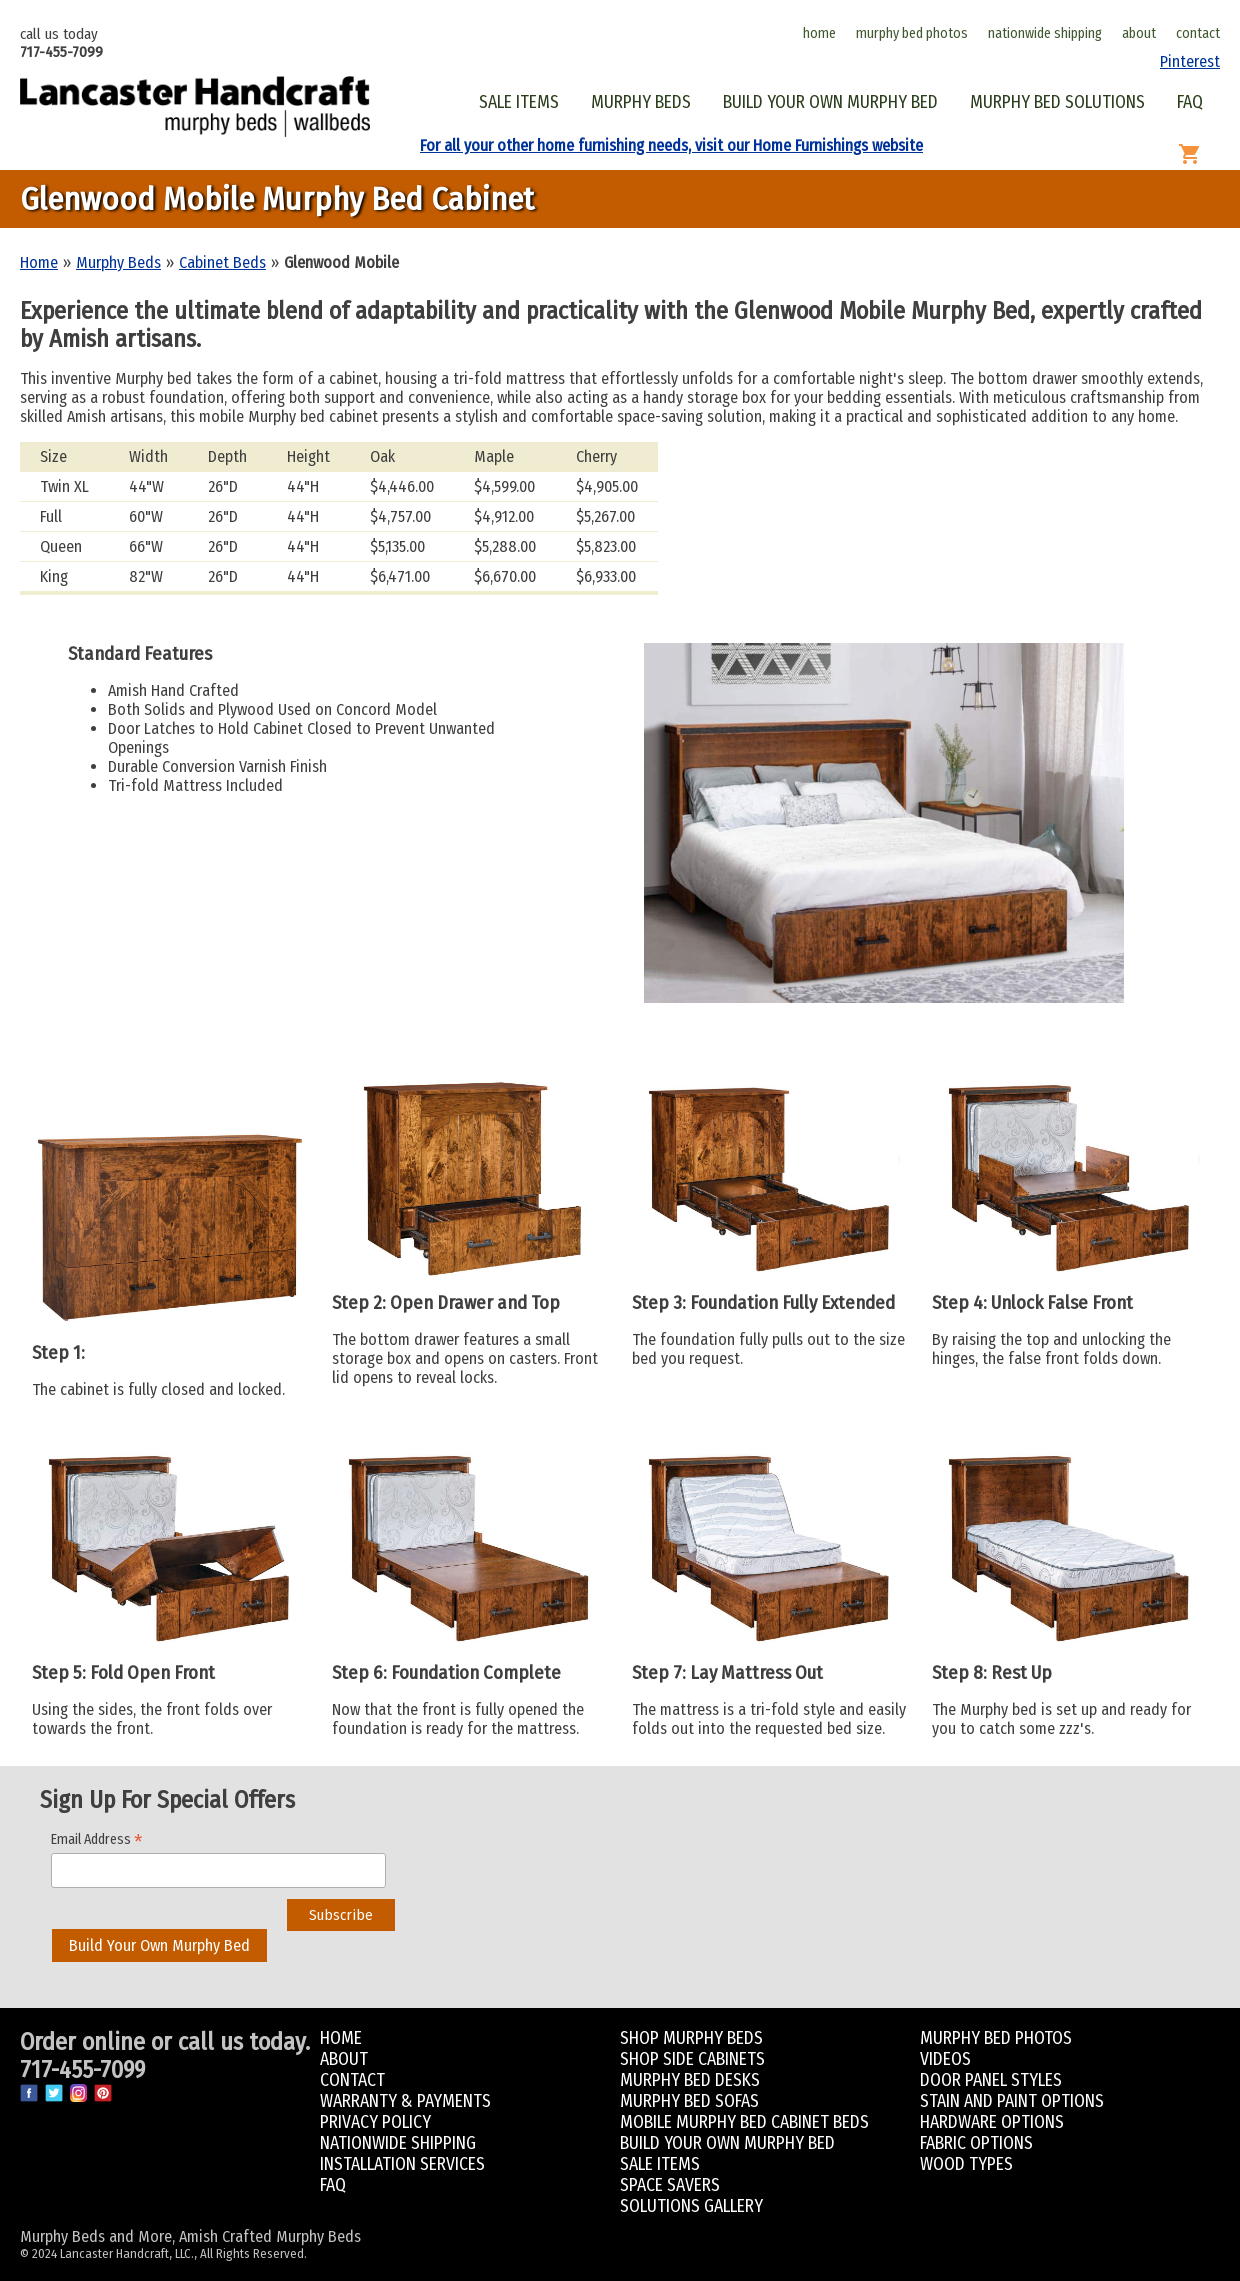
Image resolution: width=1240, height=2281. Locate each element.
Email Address (97, 1839)
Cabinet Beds (222, 262)
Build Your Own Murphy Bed (159, 1945)
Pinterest (1190, 61)
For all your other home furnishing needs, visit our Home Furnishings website (671, 145)
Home (39, 262)
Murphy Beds (118, 262)
